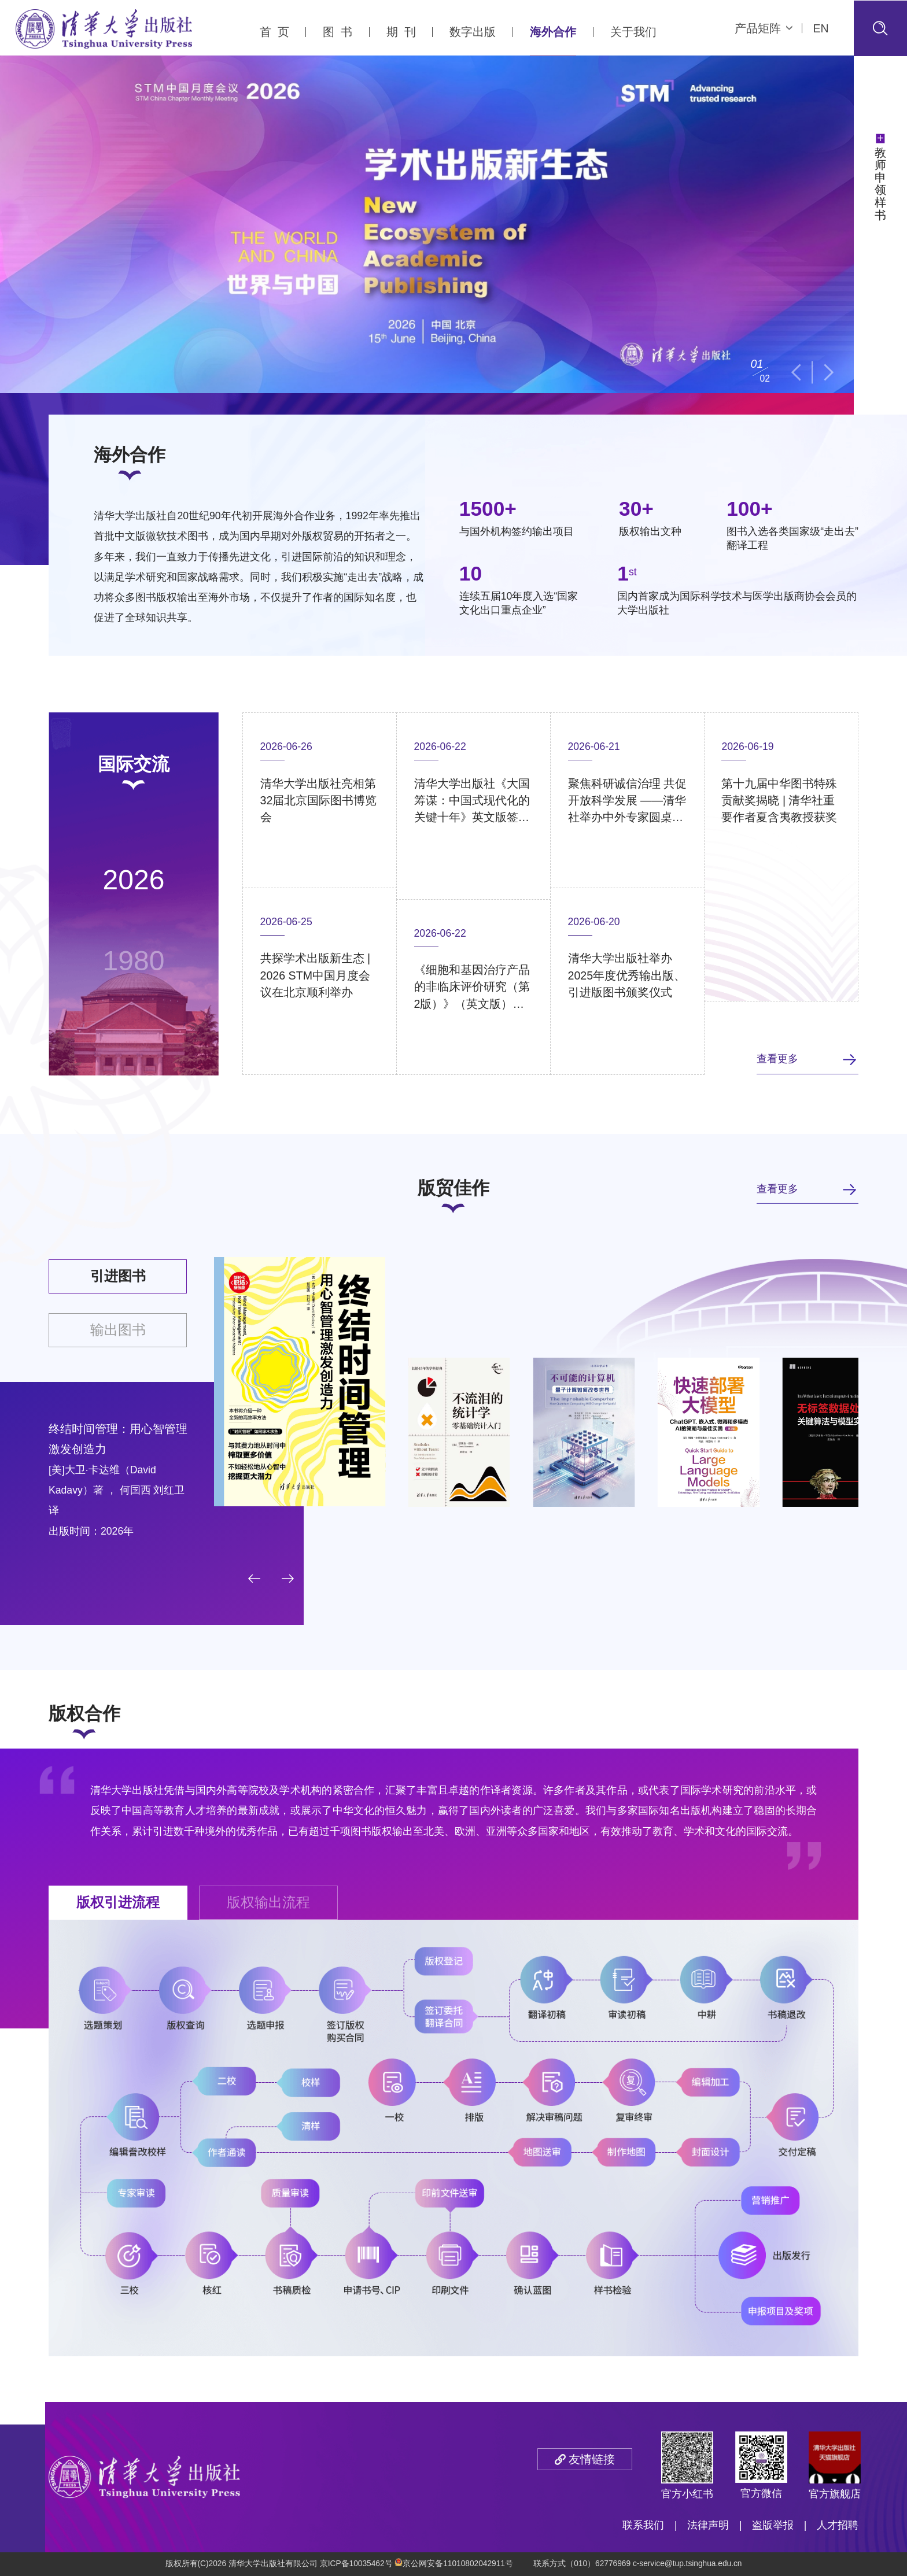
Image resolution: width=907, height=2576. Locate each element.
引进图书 (118, 1276)
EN (821, 28)
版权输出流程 (268, 1902)
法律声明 (708, 2525)
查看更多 (777, 1059)
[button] (796, 372)
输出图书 (118, 1329)
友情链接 (592, 2459)
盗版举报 (773, 2525)
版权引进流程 (118, 1902)
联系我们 (643, 2525)
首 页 (274, 31)
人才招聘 (837, 2525)
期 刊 (401, 31)
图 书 (337, 31)
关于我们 (633, 31)
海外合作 (553, 31)
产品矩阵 (763, 28)
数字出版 (472, 31)
